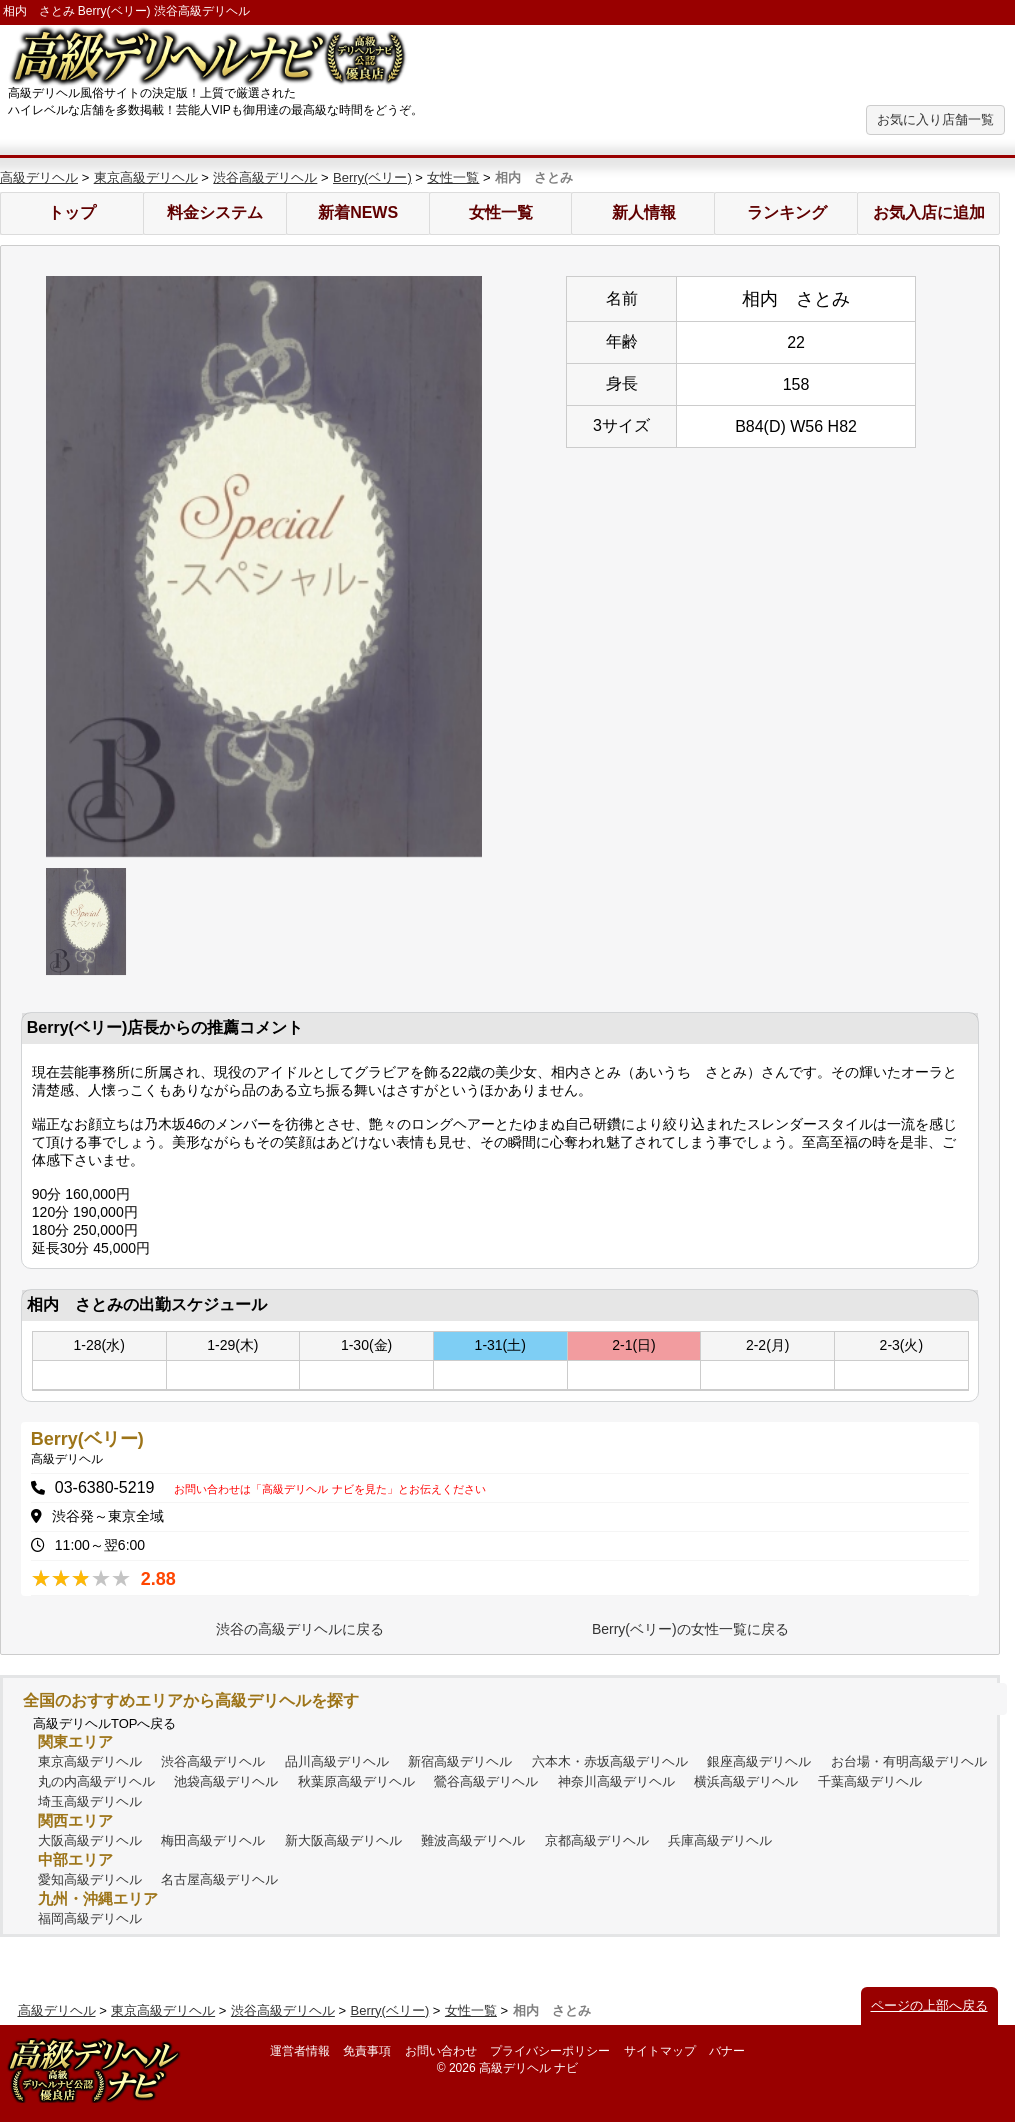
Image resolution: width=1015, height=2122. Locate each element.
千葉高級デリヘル (870, 1781)
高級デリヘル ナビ (528, 2068)
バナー (727, 2051)
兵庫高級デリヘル (720, 1840)
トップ (72, 212)
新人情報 (644, 212)
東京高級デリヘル (146, 177)
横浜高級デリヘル (746, 1781)
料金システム (215, 212)
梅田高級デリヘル (213, 1840)
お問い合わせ (441, 2051)
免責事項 (367, 2051)
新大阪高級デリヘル (343, 1840)
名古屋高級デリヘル (219, 1879)
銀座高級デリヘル (759, 1761)
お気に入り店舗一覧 (935, 119)
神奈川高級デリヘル (616, 1781)
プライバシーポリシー (550, 2051)
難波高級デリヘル (473, 1840)
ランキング (787, 212)
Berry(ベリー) (372, 177)
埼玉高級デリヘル (90, 1801)
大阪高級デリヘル (90, 1840)
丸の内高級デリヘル (96, 1781)
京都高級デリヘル (597, 1840)
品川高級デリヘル (337, 1761)
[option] (264, 567)
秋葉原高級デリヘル (356, 1781)
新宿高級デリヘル (460, 1761)
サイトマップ (660, 2051)
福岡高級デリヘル (90, 1918)
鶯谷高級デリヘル (486, 1781)
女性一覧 (453, 177)
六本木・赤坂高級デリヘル (610, 1761)
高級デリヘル (39, 177)
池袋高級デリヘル (226, 1781)
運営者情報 (300, 2051)
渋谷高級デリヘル (265, 177)
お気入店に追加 (929, 212)
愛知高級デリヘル (90, 1879)
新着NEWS (358, 212)
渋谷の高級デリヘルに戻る (300, 1629)
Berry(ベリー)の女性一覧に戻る (690, 1629)
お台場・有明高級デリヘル (909, 1761)
